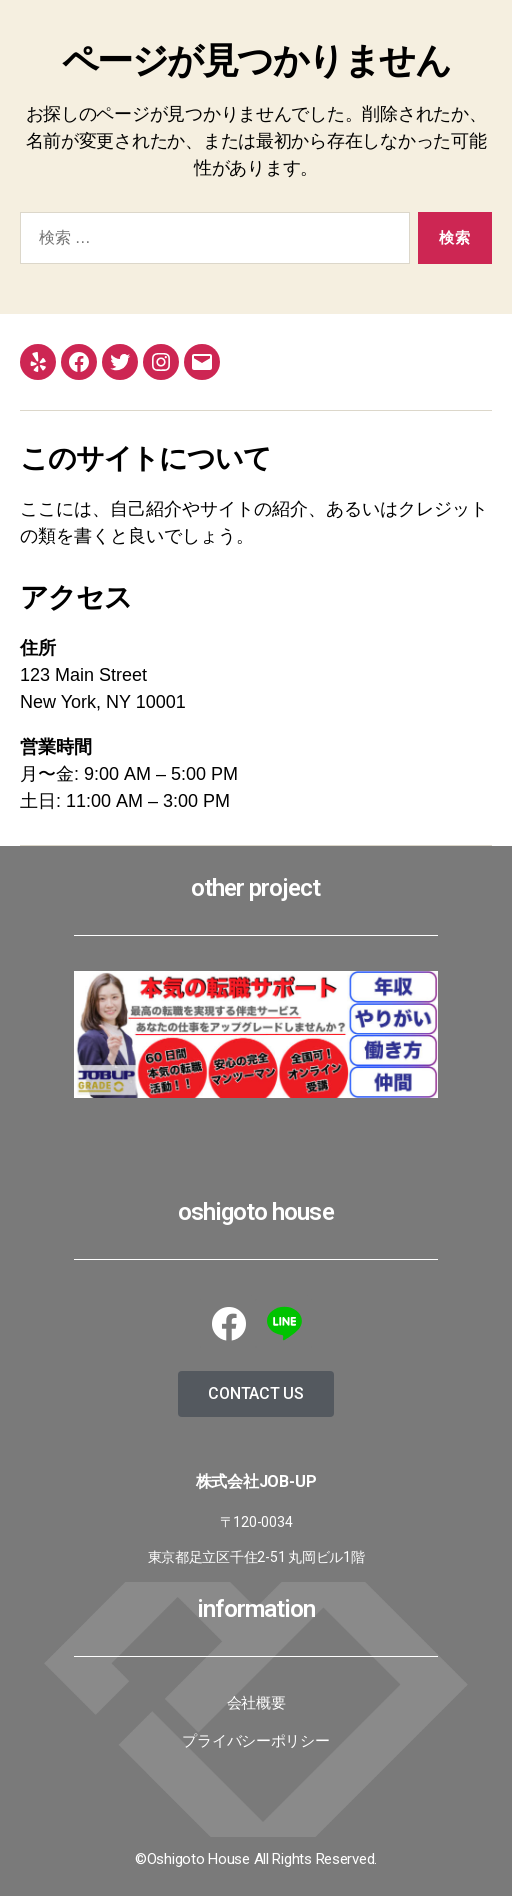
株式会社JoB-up (256, 1481)
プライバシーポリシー (255, 1741)
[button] (255, 1394)
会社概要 (256, 1703)
